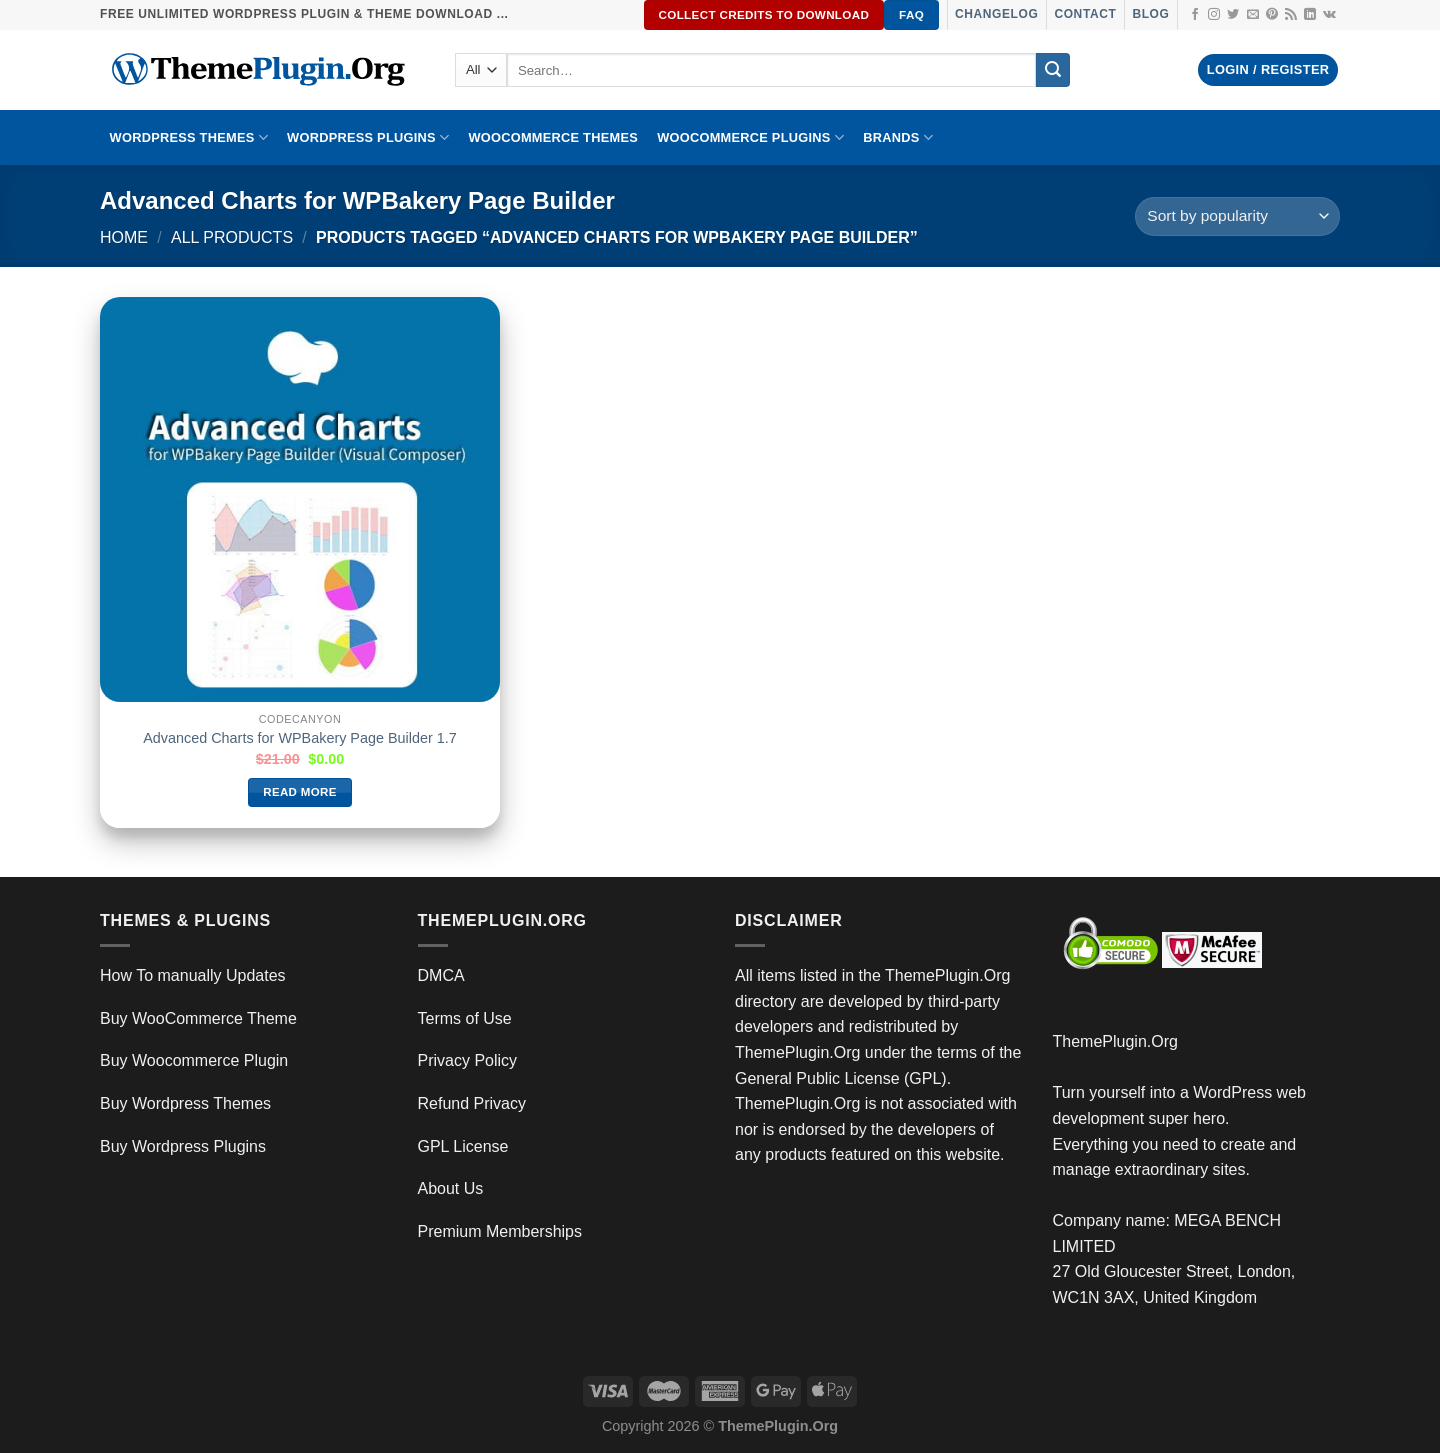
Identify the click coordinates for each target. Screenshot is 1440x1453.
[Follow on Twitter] (1233, 15)
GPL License (463, 1146)
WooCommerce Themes (553, 137)
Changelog (996, 14)
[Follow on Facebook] (1195, 15)
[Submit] (1053, 70)
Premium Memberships (500, 1231)
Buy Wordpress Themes (185, 1103)
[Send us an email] (1253, 15)
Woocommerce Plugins (750, 137)
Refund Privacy (472, 1103)
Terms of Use (465, 1018)
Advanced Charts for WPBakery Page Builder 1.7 (300, 738)
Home (124, 237)
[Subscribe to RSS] (1291, 15)
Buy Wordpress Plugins (183, 1146)
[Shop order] (1237, 216)
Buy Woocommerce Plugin (194, 1060)
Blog (1150, 14)
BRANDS (898, 137)
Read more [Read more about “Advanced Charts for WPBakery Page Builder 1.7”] (300, 792)
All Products (232, 237)
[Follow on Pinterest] (1272, 15)
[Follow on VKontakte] (1329, 15)
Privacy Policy (468, 1060)
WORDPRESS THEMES (189, 137)
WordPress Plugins (368, 137)
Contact (1085, 14)
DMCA (441, 975)
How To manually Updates (193, 975)
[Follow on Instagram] (1214, 15)
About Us (451, 1188)
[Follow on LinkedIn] (1310, 15)
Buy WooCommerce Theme (198, 1018)
